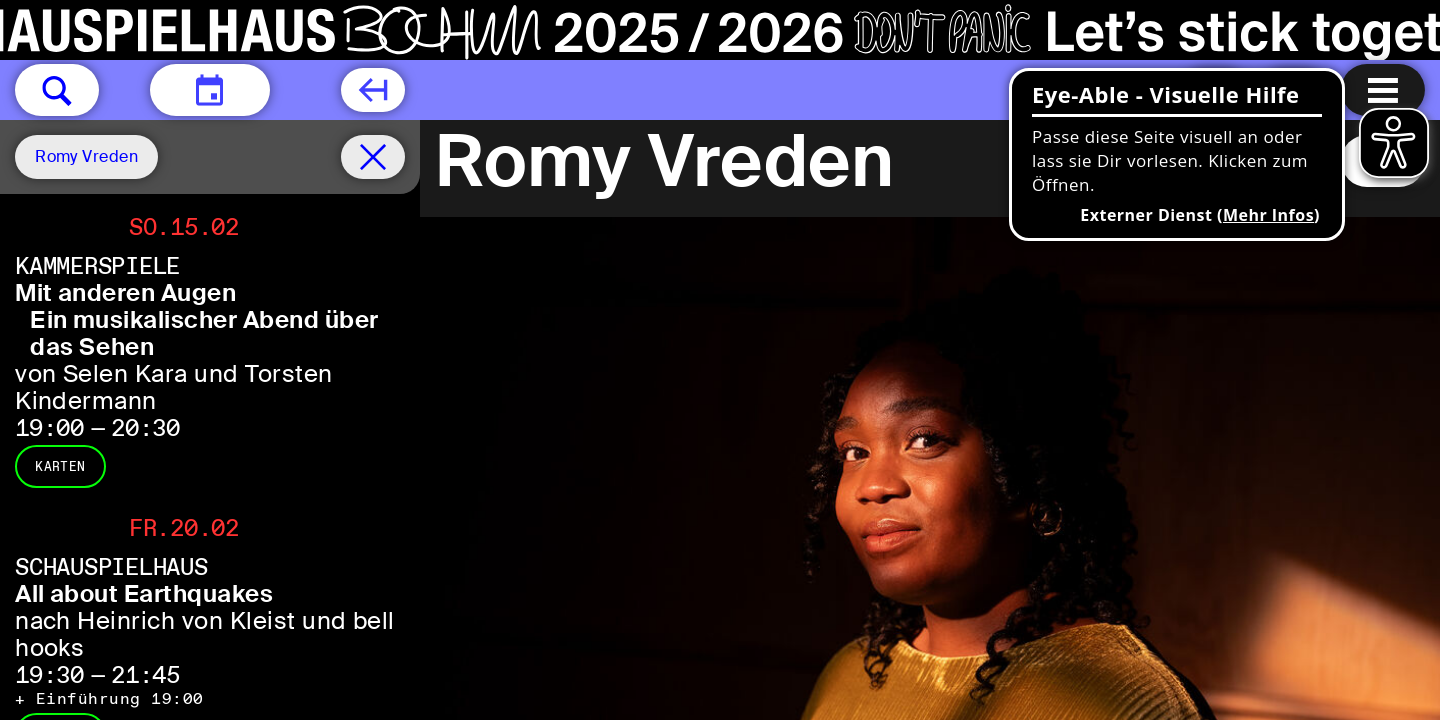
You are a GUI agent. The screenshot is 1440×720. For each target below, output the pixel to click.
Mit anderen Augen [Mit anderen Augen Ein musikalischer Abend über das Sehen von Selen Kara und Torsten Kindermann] (125, 292)
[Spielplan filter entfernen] (373, 157)
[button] (57, 90)
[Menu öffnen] (1383, 90)
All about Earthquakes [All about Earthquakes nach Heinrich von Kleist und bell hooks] (144, 593)
